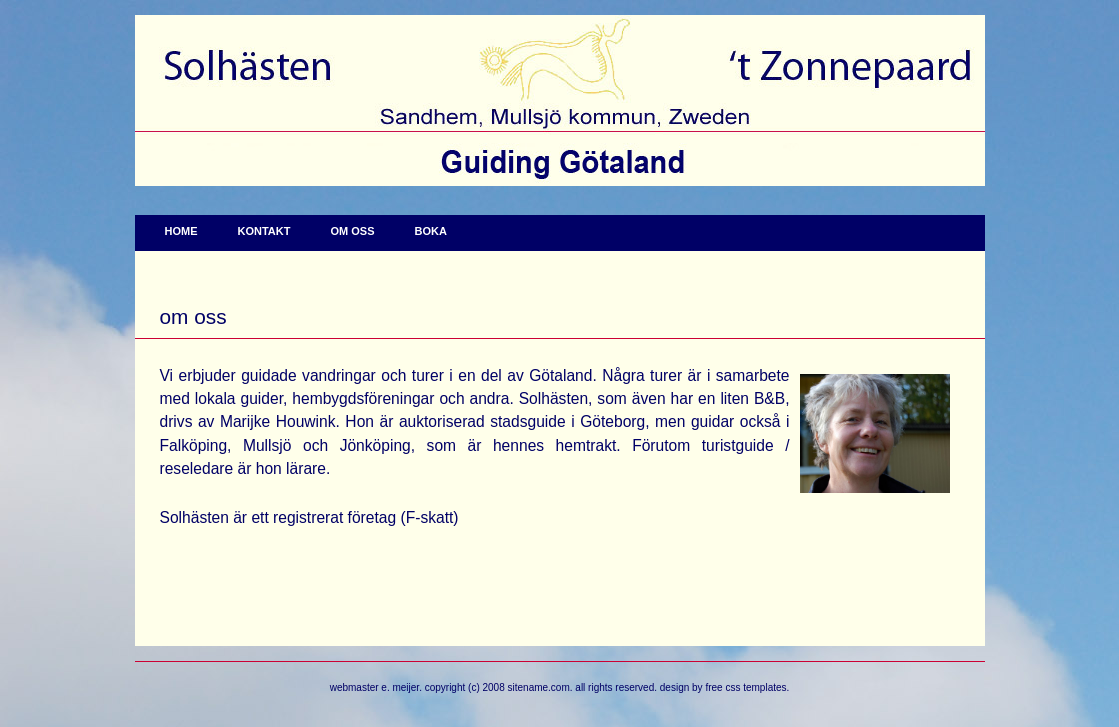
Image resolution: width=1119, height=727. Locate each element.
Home (181, 231)
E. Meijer (400, 687)
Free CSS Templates (745, 687)
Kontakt (264, 231)
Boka (430, 231)
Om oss (352, 231)
